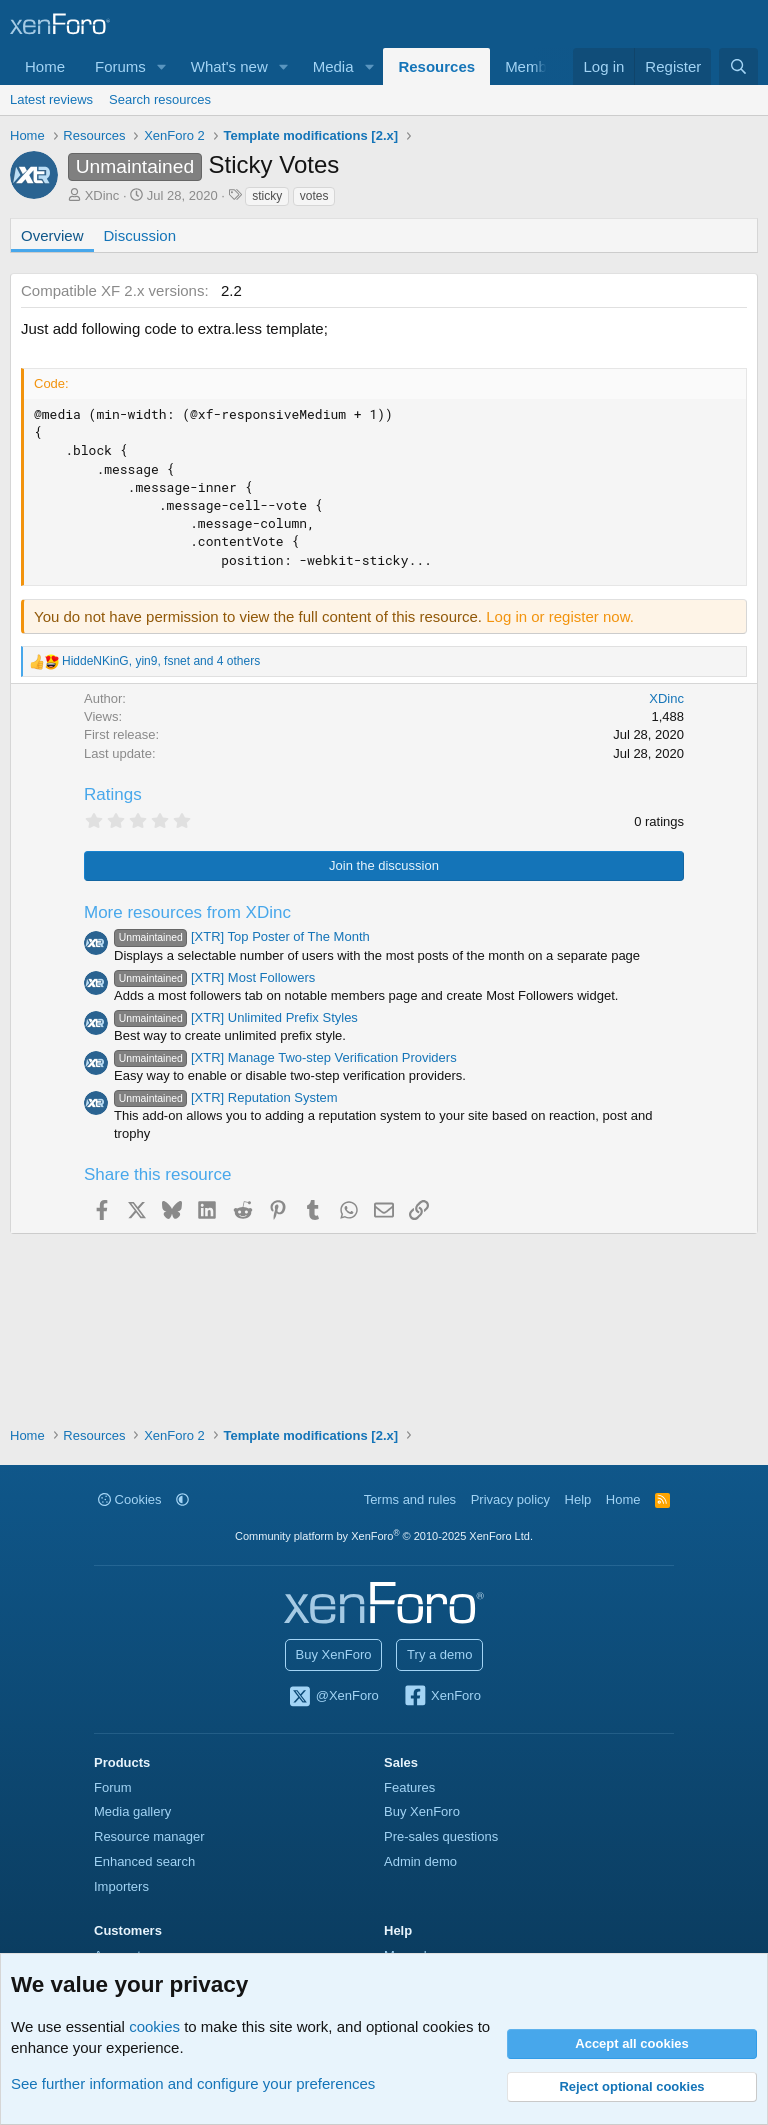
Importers (121, 1886)
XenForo (441, 1697)
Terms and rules (410, 1499)
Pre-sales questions (441, 1836)
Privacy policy (510, 1499)
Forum (113, 1787)
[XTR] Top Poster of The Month (242, 936)
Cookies (130, 1499)
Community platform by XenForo (384, 1536)
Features (409, 1787)
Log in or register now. (560, 616)
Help (578, 1499)
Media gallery (132, 1811)
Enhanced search (144, 1861)
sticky (267, 196)
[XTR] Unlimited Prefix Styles (236, 1017)
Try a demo (439, 1654)
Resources (436, 66)
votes (314, 196)
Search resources (160, 99)
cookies (154, 2026)
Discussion (140, 235)
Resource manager (149, 1836)
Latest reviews (51, 99)
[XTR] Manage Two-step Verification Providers (285, 1057)
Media (333, 66)
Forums (120, 66)
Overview (52, 235)
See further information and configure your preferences (193, 2083)
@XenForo (333, 1697)
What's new (229, 66)
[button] (162, 66)
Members (536, 66)
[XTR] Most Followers (214, 977)
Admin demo (420, 1861)
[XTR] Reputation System (226, 1097)
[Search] (738, 66)
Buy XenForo (334, 1654)
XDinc (102, 195)
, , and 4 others (161, 661)
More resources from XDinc (187, 912)
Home (45, 66)
